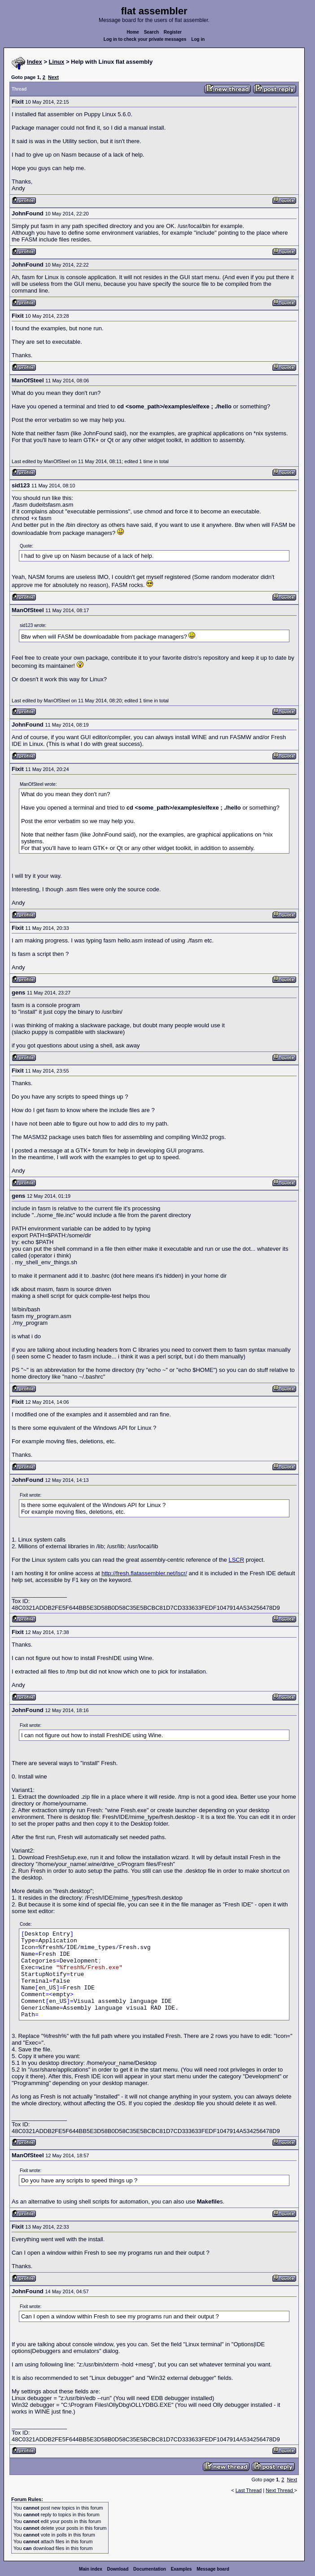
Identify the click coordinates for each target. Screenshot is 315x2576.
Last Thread (249, 2490)
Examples (181, 2569)
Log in (198, 39)
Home (133, 32)
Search (151, 32)
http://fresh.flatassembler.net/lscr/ (144, 1573)
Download (118, 2569)
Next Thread (280, 2490)
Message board (213, 2569)
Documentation (149, 2569)
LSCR (236, 1559)
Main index (90, 2569)
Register (173, 32)
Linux (57, 61)
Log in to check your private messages (145, 39)
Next (53, 77)
